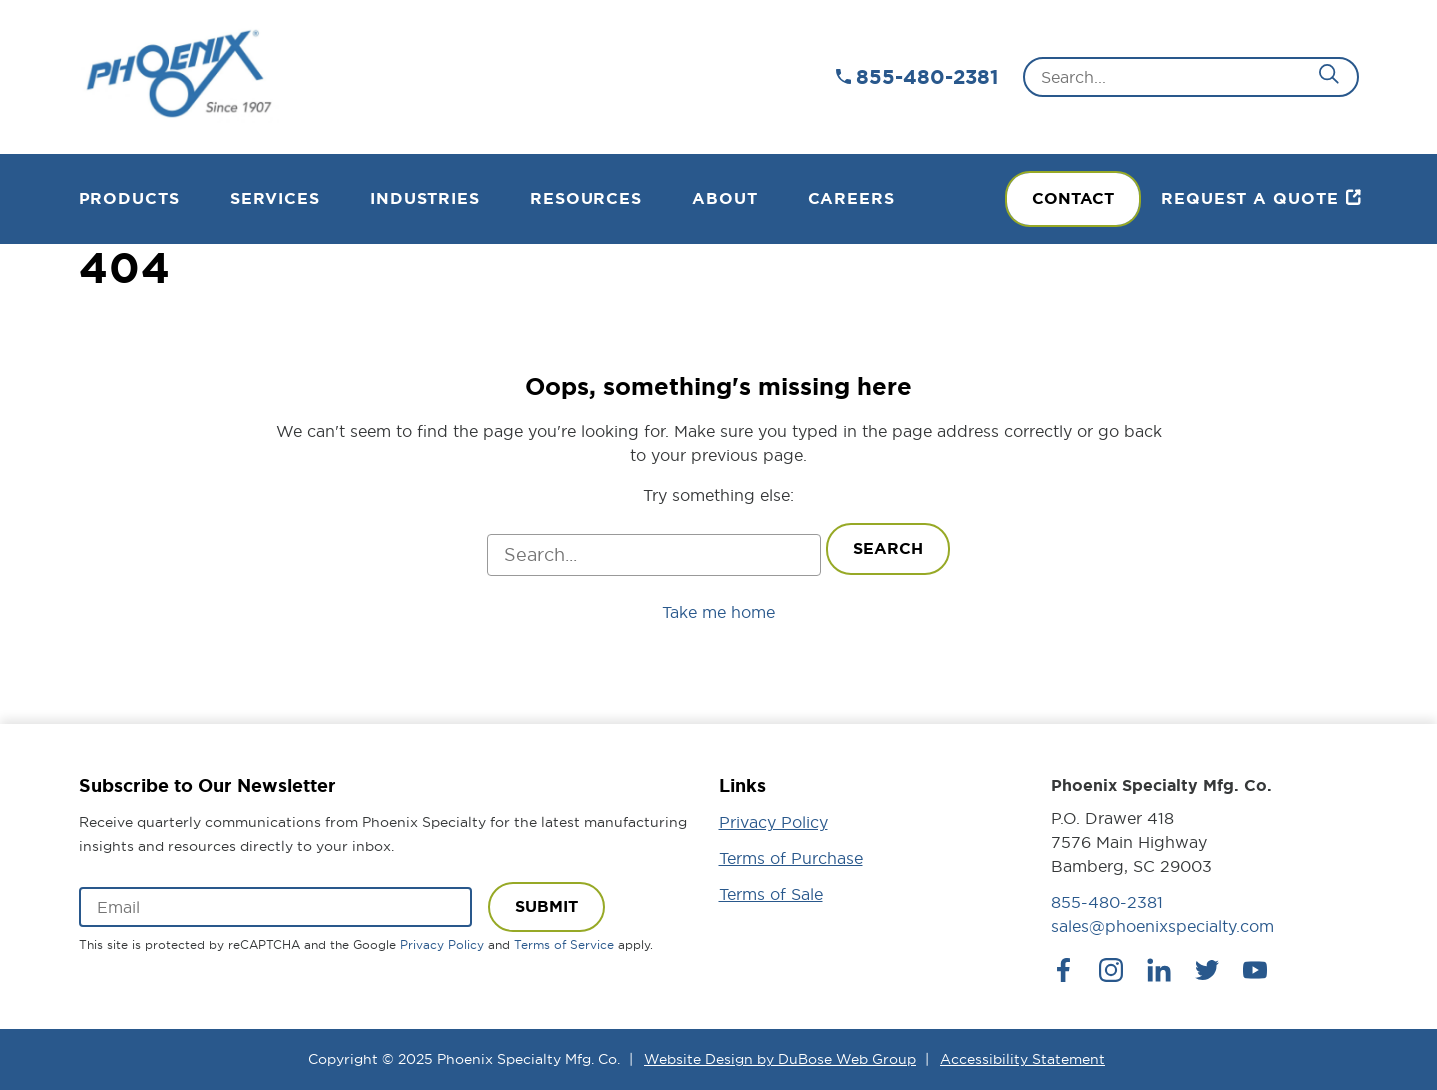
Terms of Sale (771, 894)
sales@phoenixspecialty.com (1162, 926)
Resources (586, 198)
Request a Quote (1250, 198)
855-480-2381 (927, 77)
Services (275, 198)
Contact (1073, 198)
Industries (425, 198)
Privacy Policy (442, 944)
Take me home (718, 612)
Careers (851, 198)
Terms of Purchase (791, 858)
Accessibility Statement (1022, 1059)
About (725, 198)
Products (129, 198)
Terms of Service (564, 944)
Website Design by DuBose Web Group (780, 1059)
